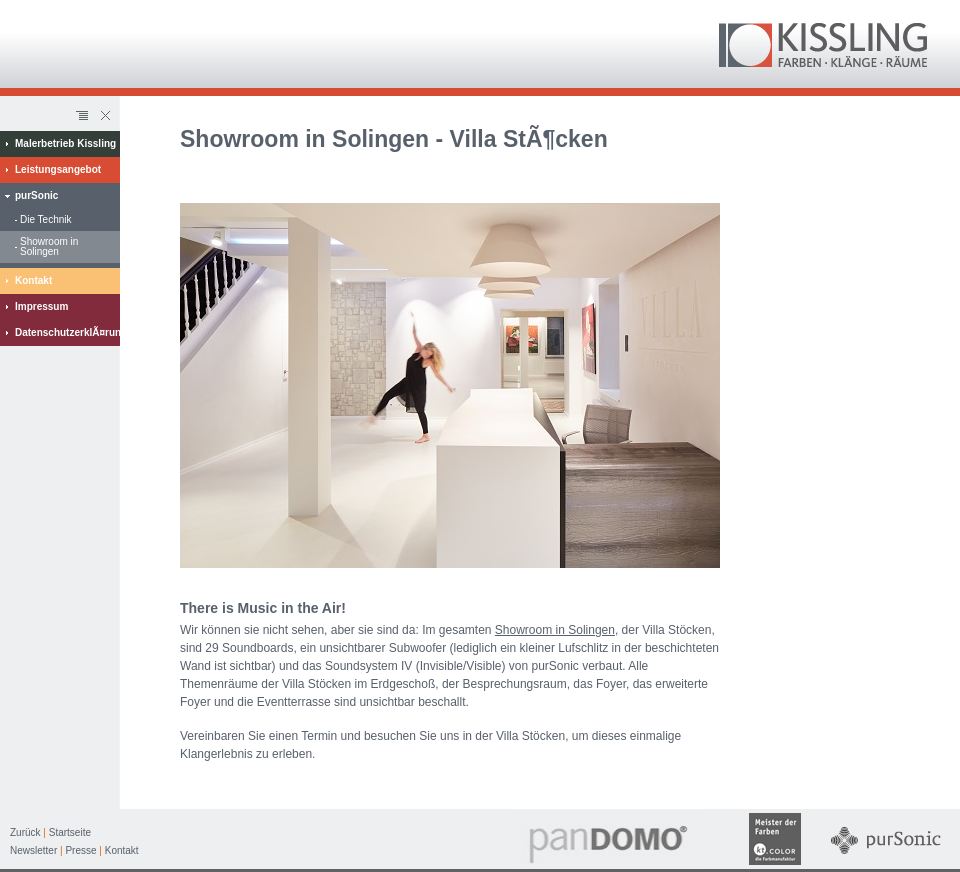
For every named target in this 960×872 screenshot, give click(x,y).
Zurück (25, 832)
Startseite (70, 832)
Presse (80, 850)
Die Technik (46, 219)
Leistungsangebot (58, 169)
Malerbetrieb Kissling (65, 143)
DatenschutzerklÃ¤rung (67, 332)
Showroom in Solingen (49, 246)
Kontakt (33, 280)
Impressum (41, 306)
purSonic (36, 195)
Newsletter (33, 850)
